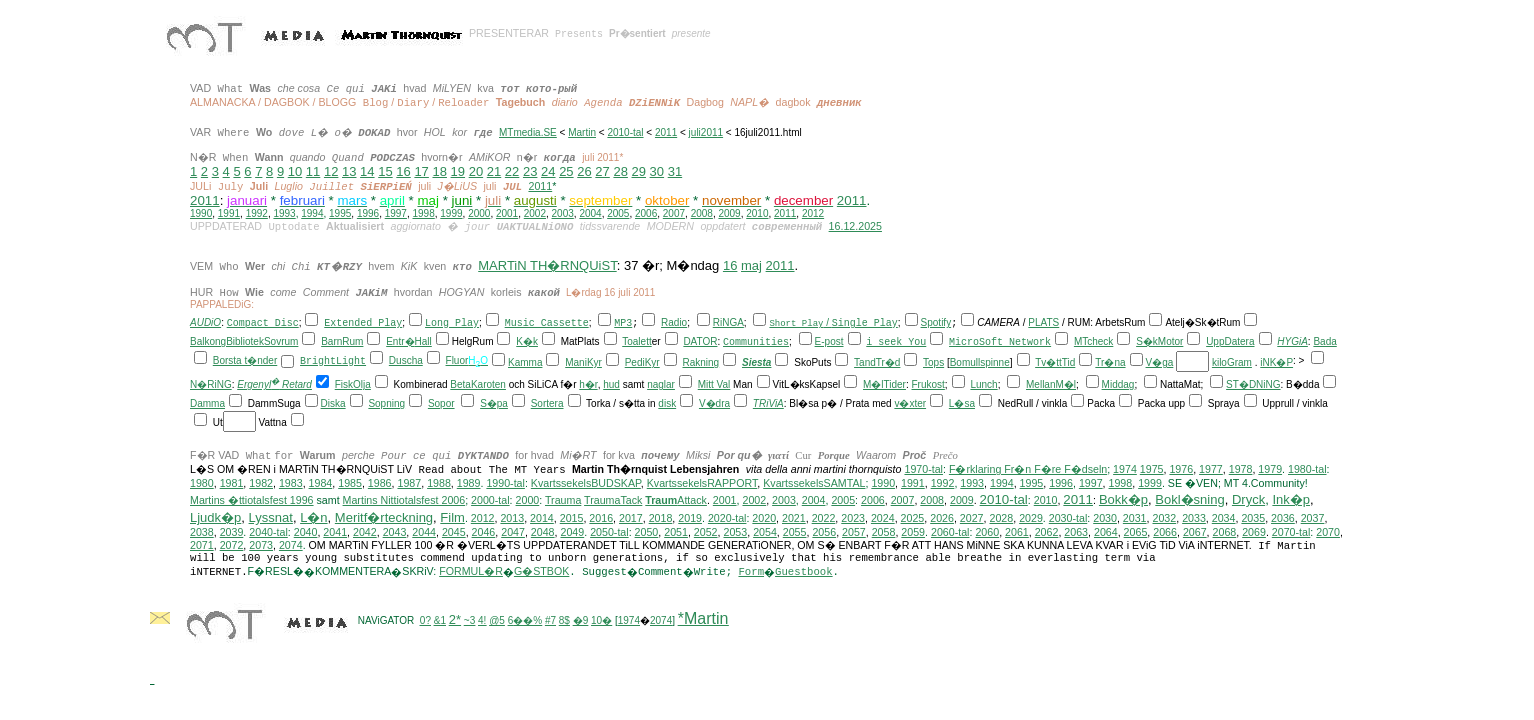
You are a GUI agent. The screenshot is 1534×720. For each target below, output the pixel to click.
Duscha (406, 360)
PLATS (1043, 322)
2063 (1076, 532)
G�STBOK (541, 571)
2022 (824, 518)
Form (751, 572)
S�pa (494, 403)
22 (512, 171)
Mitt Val (714, 384)
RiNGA (728, 322)
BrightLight (333, 361)
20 (476, 171)
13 (349, 171)
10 (295, 171)
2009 (729, 213)
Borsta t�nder (245, 360)
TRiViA (768, 403)
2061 (1017, 532)
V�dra (714, 403)
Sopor (441, 403)
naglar (661, 384)
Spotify (936, 322)
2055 (795, 532)
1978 (1241, 469)
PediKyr (642, 362)
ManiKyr (583, 362)
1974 (1125, 469)
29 (639, 171)
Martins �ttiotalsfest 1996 (252, 500)
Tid (1069, 362)
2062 (1047, 532)
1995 (340, 213)
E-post (829, 341)
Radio (674, 322)
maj (751, 265)
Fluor (457, 360)
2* (455, 619)
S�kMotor (1159, 341)
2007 (674, 213)
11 (313, 171)
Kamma (525, 362)
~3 (469, 620)
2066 (1165, 532)
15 (385, 171)
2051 (676, 532)
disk (667, 403)
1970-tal (923, 469)
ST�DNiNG (1253, 384)
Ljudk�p (215, 517)
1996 (368, 213)
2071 (202, 545)
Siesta (756, 362)
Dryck (1248, 499)
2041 (335, 532)
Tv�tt (1048, 362)
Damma (207, 403)
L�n (313, 517)
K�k (527, 341)
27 (602, 171)
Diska (333, 403)
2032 (1164, 518)
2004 (590, 213)
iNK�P (1276, 362)
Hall (423, 341)
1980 (202, 483)
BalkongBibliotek (227, 341)
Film (452, 517)
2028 (1001, 518)
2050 (647, 532)
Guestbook (804, 572)
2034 (1224, 518)
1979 (1270, 469)
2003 (563, 213)
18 (439, 171)
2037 (1313, 518)
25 (566, 171)
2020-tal (727, 518)
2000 (479, 213)
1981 (232, 483)
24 (548, 171)
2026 (942, 518)
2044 (424, 532)
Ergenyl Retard (274, 384)
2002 (535, 213)
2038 (202, 532)
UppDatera (1230, 341)
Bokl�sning (1189, 499)
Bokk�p (1123, 499)
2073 (261, 545)
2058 (884, 532)
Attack (676, 500)
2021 (794, 518)
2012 (813, 213)
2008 (702, 213)
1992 (257, 213)
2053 (735, 532)
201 (991, 499)
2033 (1194, 518)
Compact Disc (263, 323)
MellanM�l (1051, 384)
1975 (1152, 469)
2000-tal (490, 500)
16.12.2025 (855, 226)
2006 (646, 213)
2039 (232, 532)
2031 (1135, 518)
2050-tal (609, 532)
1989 (469, 483)
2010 (757, 213)
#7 (550, 620)
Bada (1324, 341)
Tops (933, 362)
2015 (572, 518)
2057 (854, 532)
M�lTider (884, 384)
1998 (424, 213)
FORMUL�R (471, 571)
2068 (1225, 532)
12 (331, 171)
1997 (396, 213)
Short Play (796, 322)
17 (421, 171)
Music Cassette (547, 323)
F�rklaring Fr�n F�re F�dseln (1028, 469)
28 (620, 171)
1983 (291, 483)
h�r (588, 384)
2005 (618, 213)
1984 (321, 483)
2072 (232, 545)
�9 (581, 620)
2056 (824, 532)
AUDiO (205, 322)
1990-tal (505, 483)
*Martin (703, 618)
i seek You (896, 342)
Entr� (400, 341)
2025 (913, 518)
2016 (601, 518)
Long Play (452, 323)
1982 (261, 483)
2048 (543, 532)
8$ (564, 620)
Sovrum (281, 341)
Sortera (547, 403)
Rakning (700, 362)
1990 (201, 213)
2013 (512, 518)
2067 (1195, 532)
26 (584, 171)
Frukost (928, 384)
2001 (507, 213)
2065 (1136, 532)
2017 (631, 518)
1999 (451, 213)
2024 (883, 518)
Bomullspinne (980, 362)
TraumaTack (613, 500)
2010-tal (625, 132)
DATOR (700, 341)
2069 (1254, 532)
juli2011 (706, 132)
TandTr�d (877, 362)
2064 (1106, 532)
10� (601, 620)
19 (458, 171)
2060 (987, 532)
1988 (439, 483)
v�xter (910, 403)
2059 (913, 532)
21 (494, 171)
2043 (395, 532)
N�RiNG (211, 384)
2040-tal (268, 532)
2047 (513, 532)
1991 (229, 213)
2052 (706, 532)
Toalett (636, 341)
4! (482, 620)
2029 (1031, 518)
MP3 (623, 323)
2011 (666, 132)
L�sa (962, 403)
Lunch (983, 384)
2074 (291, 545)
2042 (365, 532)
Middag (1118, 384)
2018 (661, 518)
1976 (1181, 469)
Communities (756, 342)
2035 (1253, 518)
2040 (306, 532)
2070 (1328, 532)
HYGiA (1292, 341)
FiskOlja (353, 384)
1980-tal (1307, 469)
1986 (380, 483)
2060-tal (950, 532)
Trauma (563, 500)
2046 (484, 532)
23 (530, 171)
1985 (350, 483)
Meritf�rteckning (384, 517)
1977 (1211, 469)
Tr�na (1110, 362)
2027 (972, 518)
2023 (853, 518)
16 (403, 171)
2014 (542, 518)
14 (367, 171)
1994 (312, 213)
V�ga (1160, 362)
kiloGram (1232, 362)
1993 (284, 213)
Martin (582, 132)
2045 (454, 532)
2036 (1283, 518)
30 (657, 171)
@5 (497, 620)
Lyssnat (271, 517)
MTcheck (1093, 341)
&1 (440, 620)
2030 (1105, 518)
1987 (409, 483)
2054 (765, 532)
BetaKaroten (478, 384)
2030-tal (1068, 518)
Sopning (386, 403)
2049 (572, 532)
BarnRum (342, 341)
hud (611, 384)
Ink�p (1291, 499)
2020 (764, 518)
